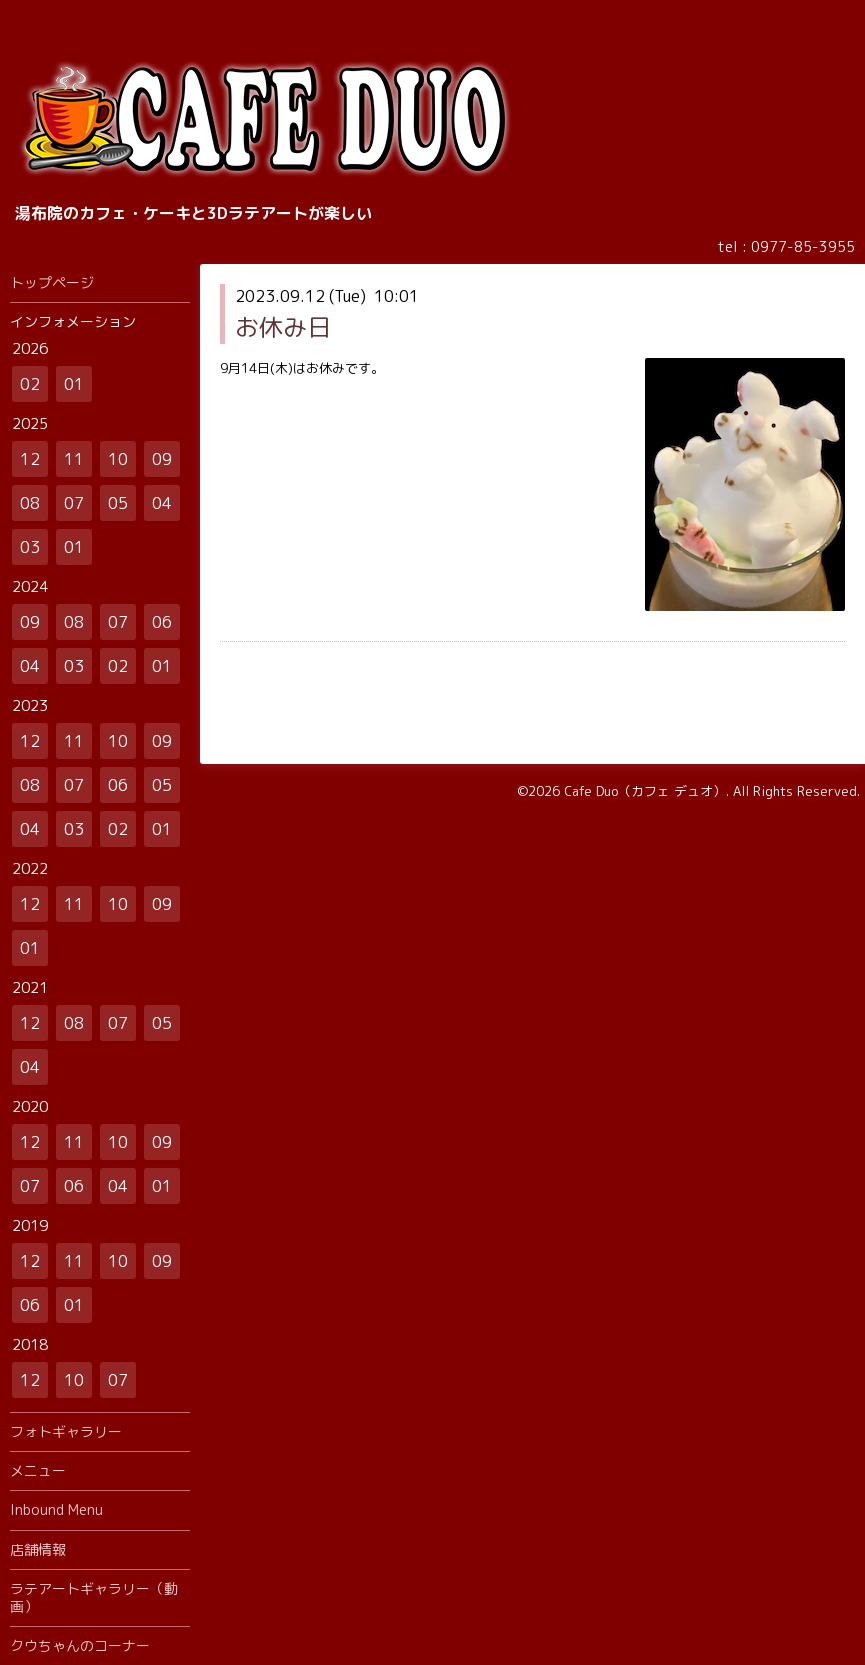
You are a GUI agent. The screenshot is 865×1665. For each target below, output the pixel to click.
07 (74, 503)
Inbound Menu (56, 1509)
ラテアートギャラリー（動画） (94, 1597)
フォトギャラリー (66, 1431)
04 (162, 503)
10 (118, 459)
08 (30, 503)
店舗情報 (38, 1549)
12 (30, 459)
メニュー (38, 1470)
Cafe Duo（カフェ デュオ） (645, 791)
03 (30, 547)
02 (30, 384)
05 (118, 503)
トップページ (52, 282)
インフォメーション (73, 321)
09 (162, 459)
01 (74, 384)
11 (74, 459)
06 (162, 622)
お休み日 (283, 327)
